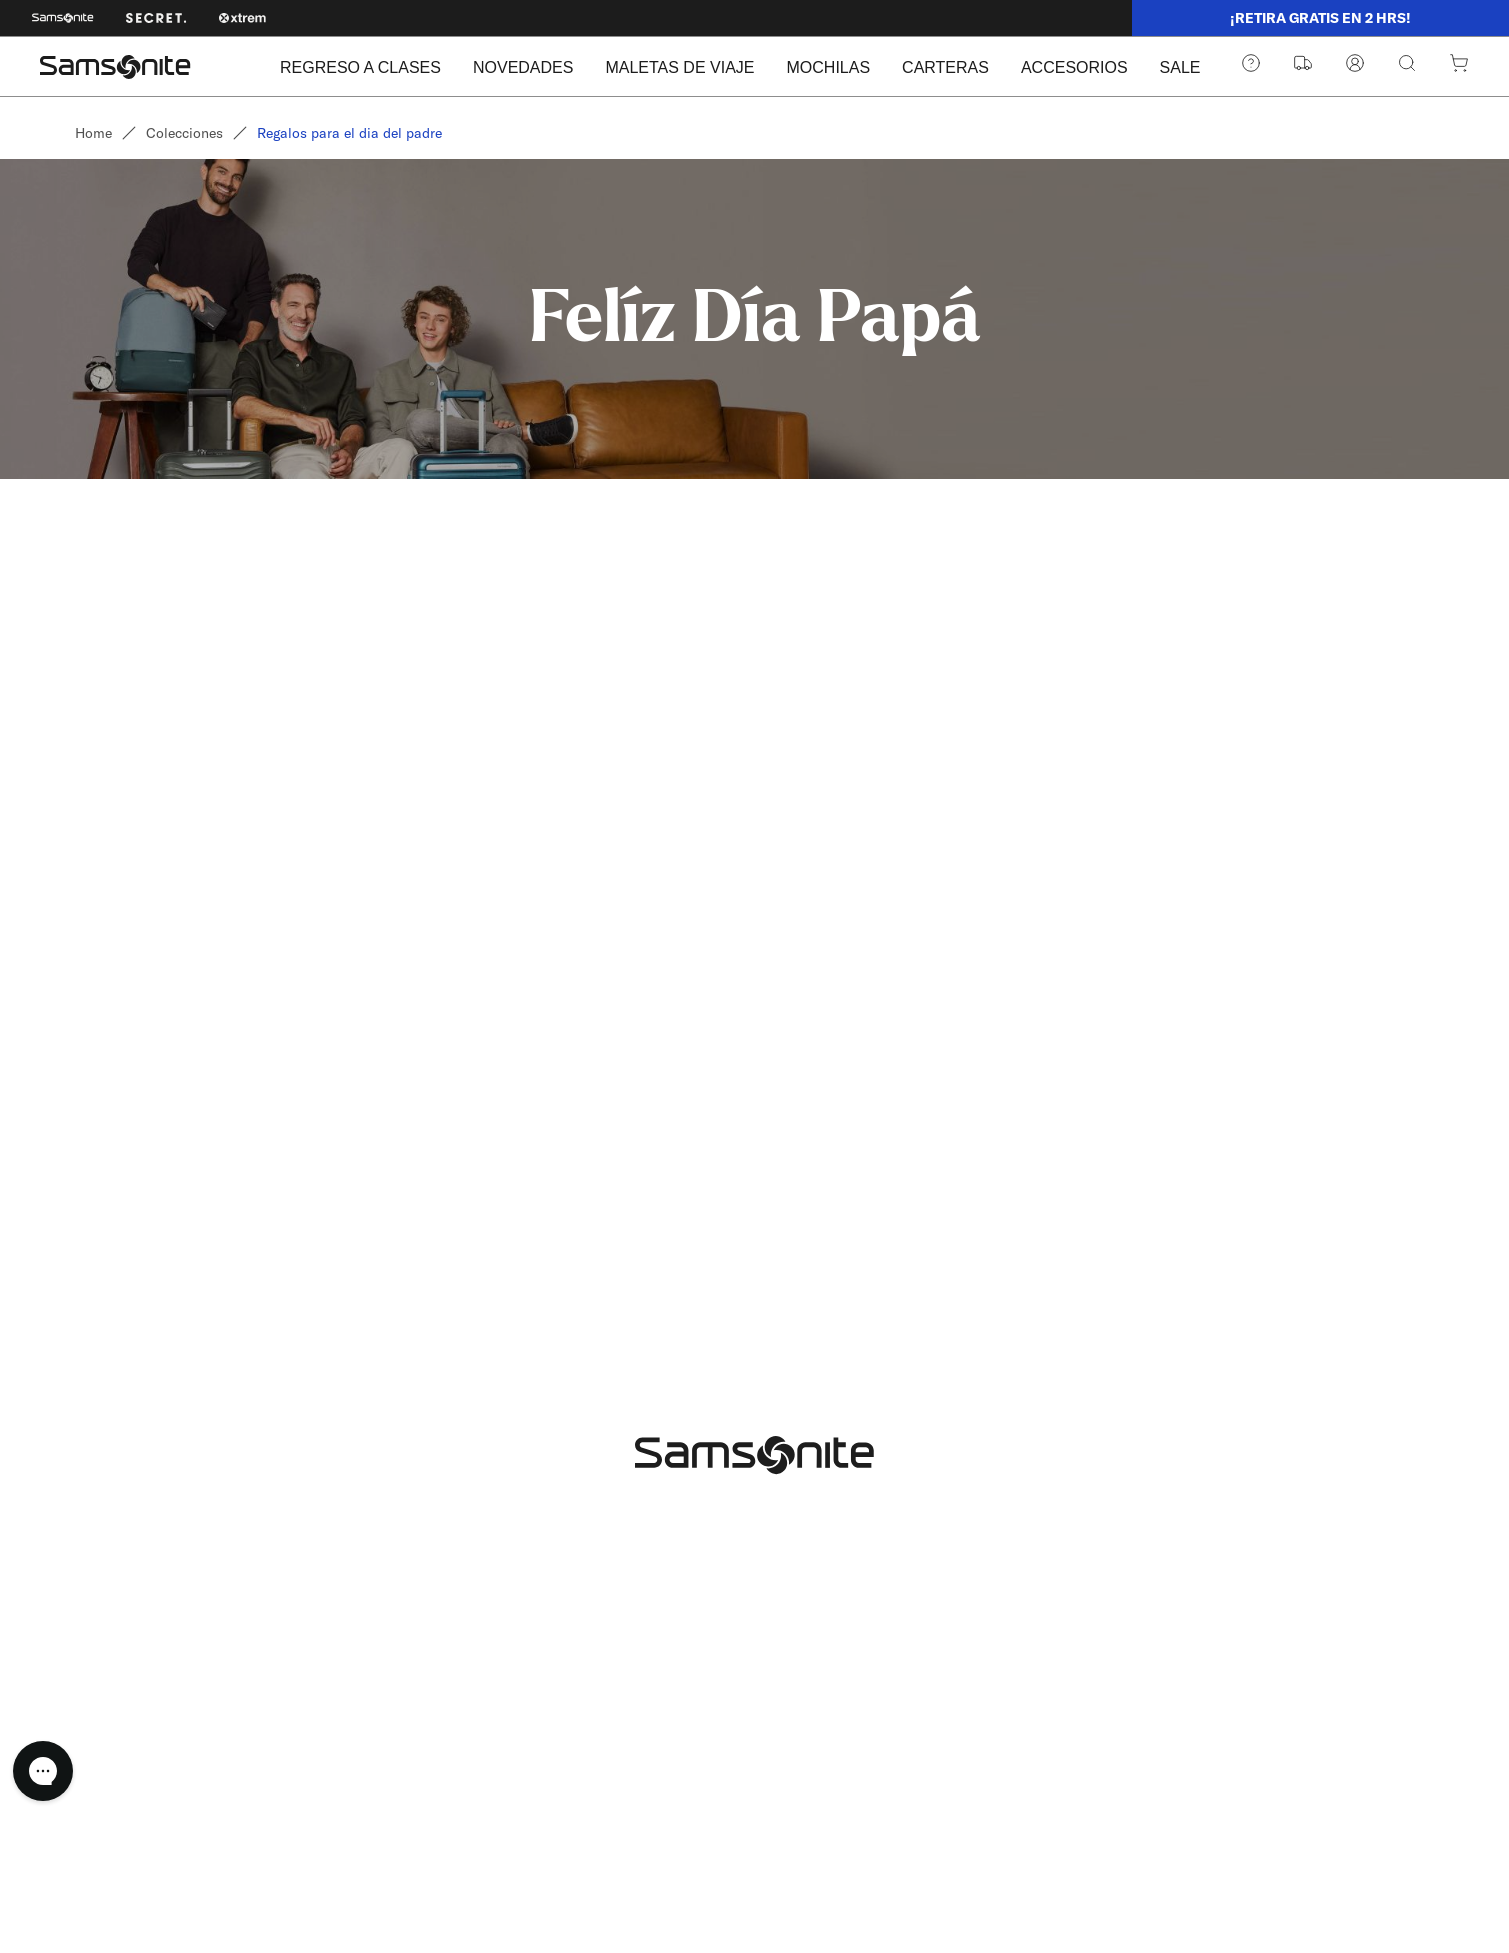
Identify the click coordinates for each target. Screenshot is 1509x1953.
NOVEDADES (523, 67)
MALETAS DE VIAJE (679, 67)
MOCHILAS (829, 67)
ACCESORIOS (1074, 67)
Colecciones (184, 133)
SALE (1180, 67)
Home (93, 133)
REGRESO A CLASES (360, 67)
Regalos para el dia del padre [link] (349, 133)
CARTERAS (945, 67)
